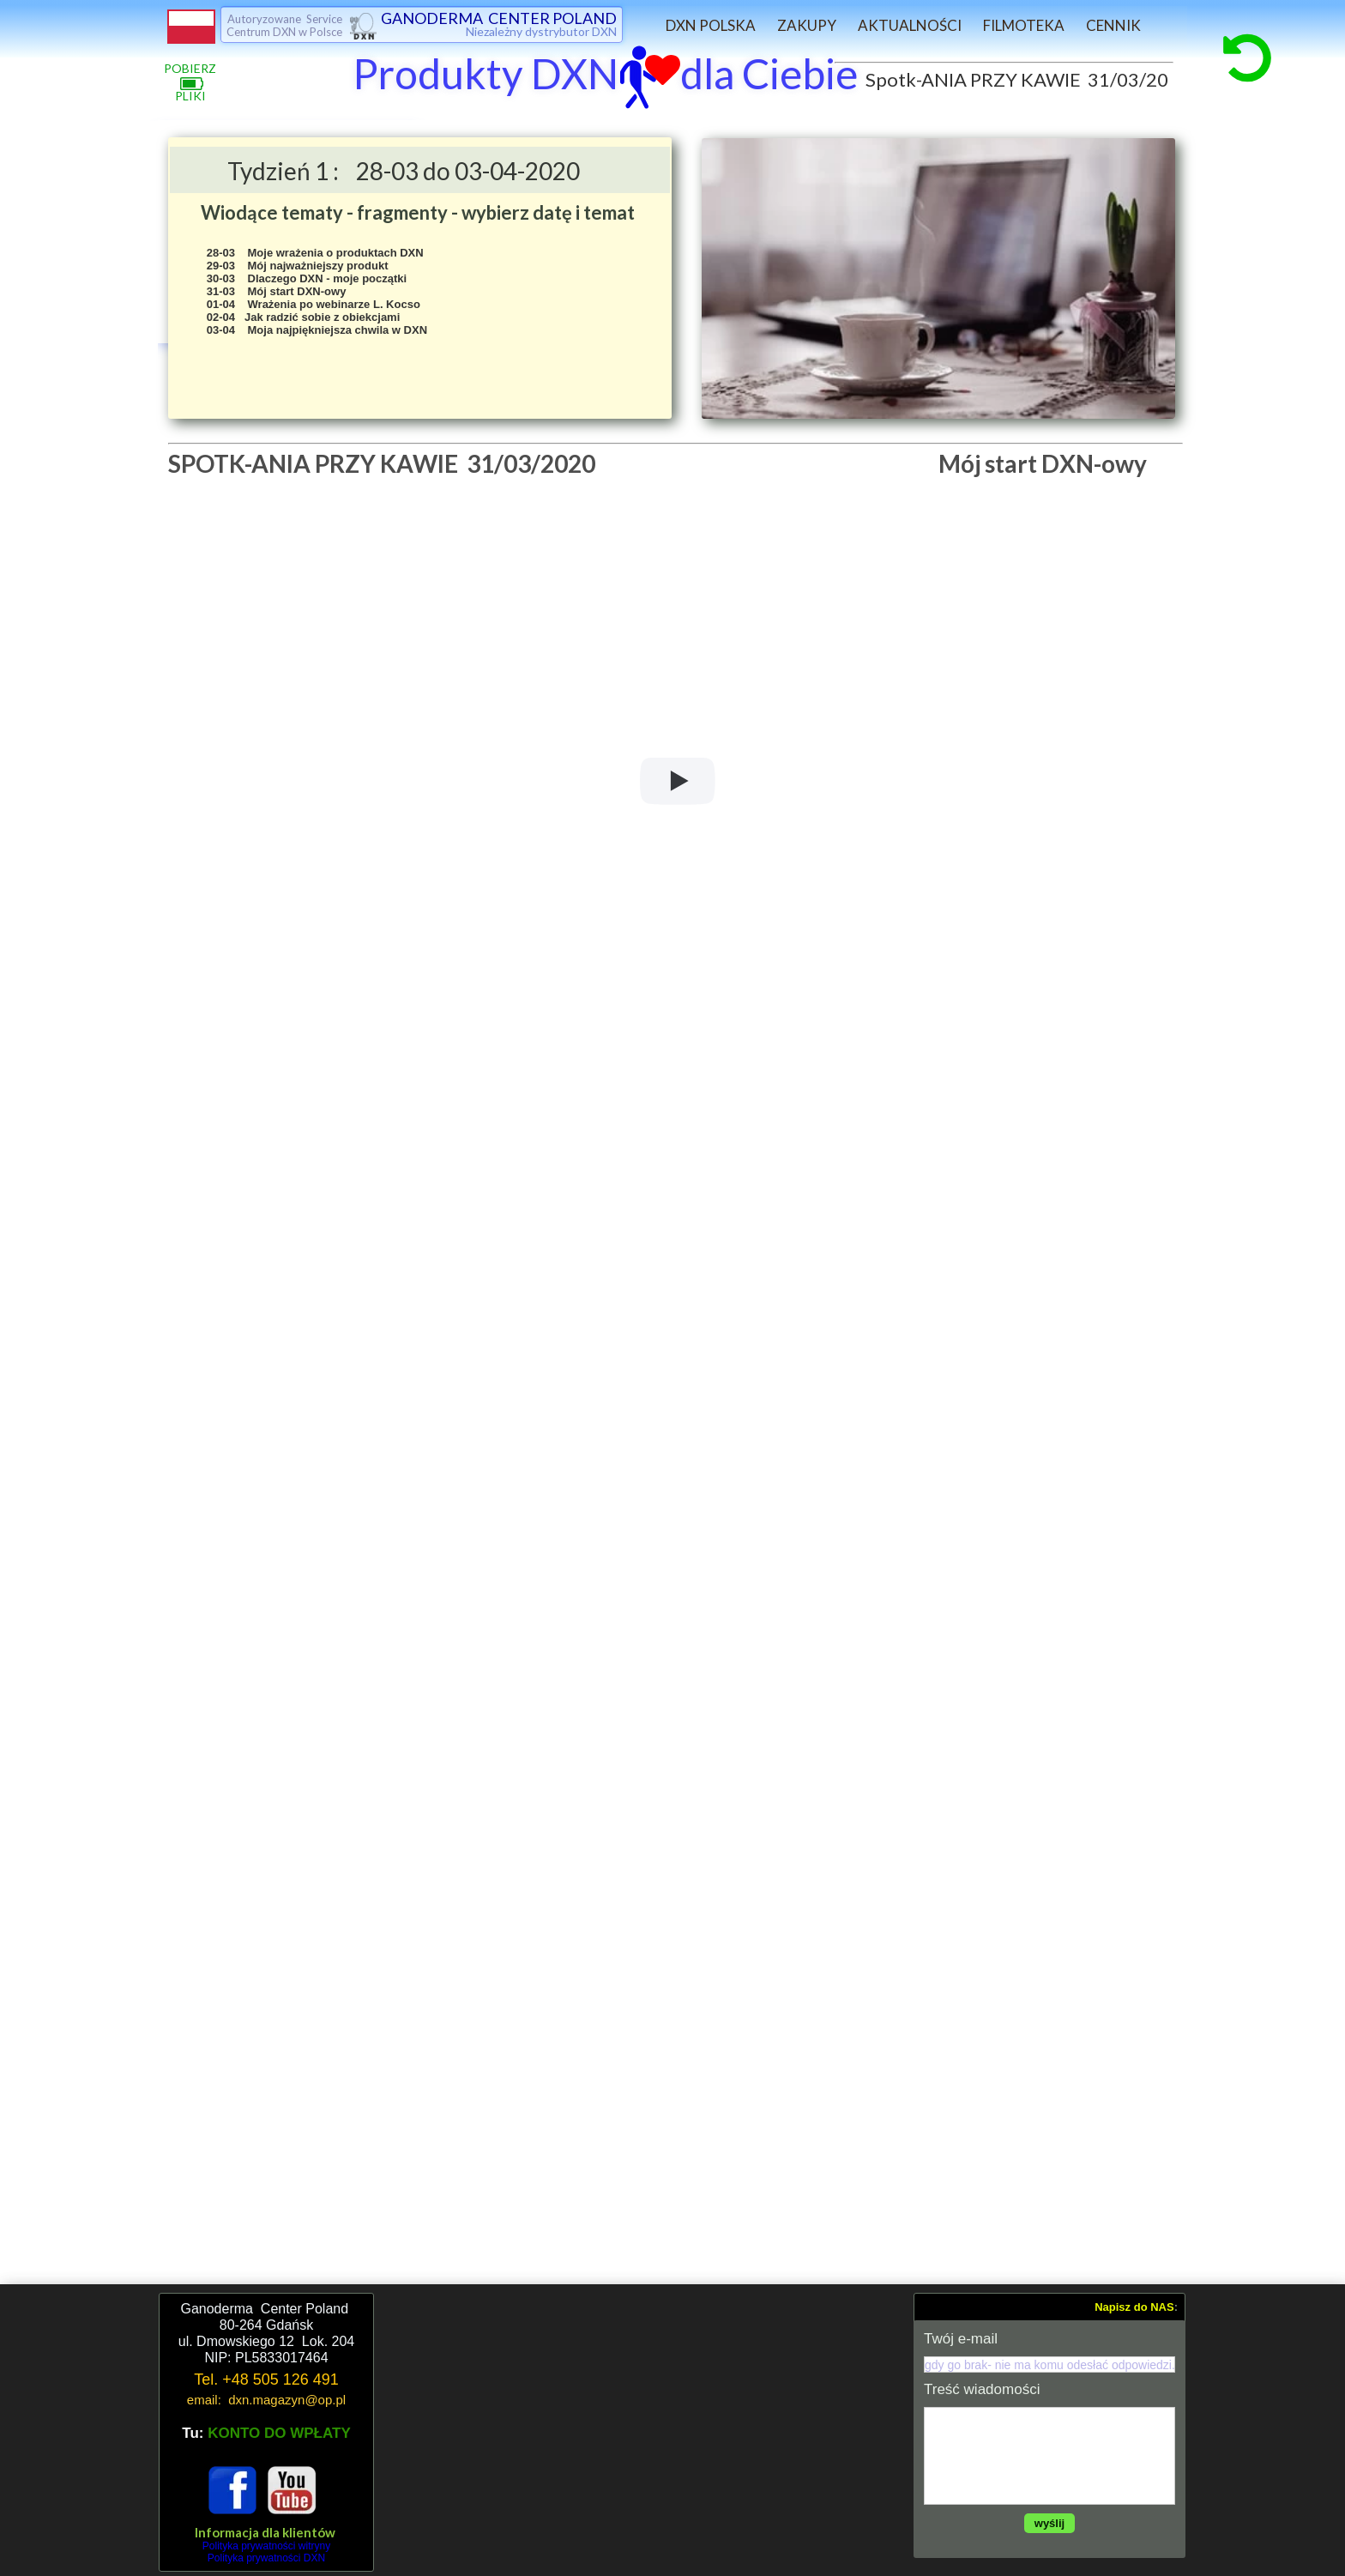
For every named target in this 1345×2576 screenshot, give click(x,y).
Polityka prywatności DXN (266, 2558)
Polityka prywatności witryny (266, 2546)
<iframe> (643, 2432)
